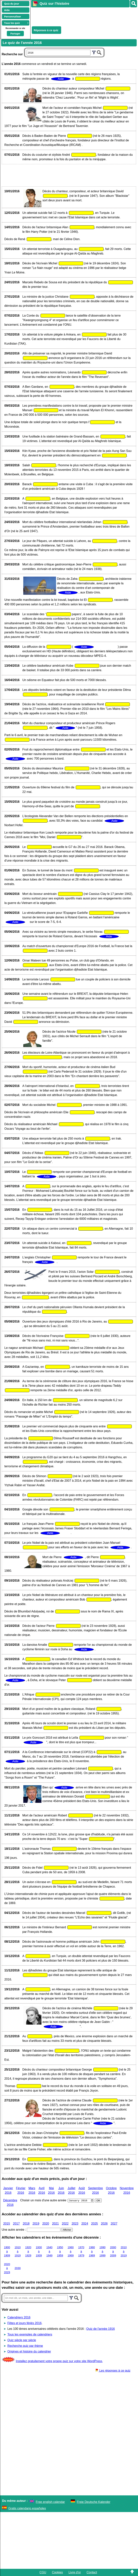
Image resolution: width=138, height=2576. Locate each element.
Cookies (57, 2572)
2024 (84, 2223)
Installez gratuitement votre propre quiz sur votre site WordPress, (59, 2361)
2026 (104, 2223)
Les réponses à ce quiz (112, 2370)
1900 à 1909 (7, 2251)
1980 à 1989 (92, 2251)
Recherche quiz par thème (25, 2345)
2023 (75, 2223)
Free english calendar (50, 2502)
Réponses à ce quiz (46, 30)
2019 (36, 2223)
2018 (26, 2223)
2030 (18, 2268)
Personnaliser (12, 16)
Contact (92, 2572)
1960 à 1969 (71, 2251)
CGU (43, 2572)
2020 (45, 2223)
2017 (16, 2223)
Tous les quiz (12, 23)
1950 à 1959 (60, 2251)
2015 (6, 2223)
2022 (65, 2223)
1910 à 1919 (18, 2251)
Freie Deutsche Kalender (93, 2502)
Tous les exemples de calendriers (29, 2334)
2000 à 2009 (113, 2251)
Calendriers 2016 (18, 2317)
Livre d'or (75, 2572)
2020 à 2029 (7, 2268)
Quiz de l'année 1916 (100, 2328)
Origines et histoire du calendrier (29, 2351)
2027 (114, 2223)
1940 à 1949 (49, 2251)
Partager (15, 33)
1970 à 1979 (81, 2251)
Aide (7, 10)
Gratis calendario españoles (27, 2508)
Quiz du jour (11, 3)
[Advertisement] (82, 16)
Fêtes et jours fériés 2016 (24, 2323)
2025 (94, 2223)
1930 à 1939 (39, 2251)
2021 (55, 2223)
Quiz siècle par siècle (21, 2340)
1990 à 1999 (102, 2251)
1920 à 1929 (28, 2251)
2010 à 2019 (124, 2251)
